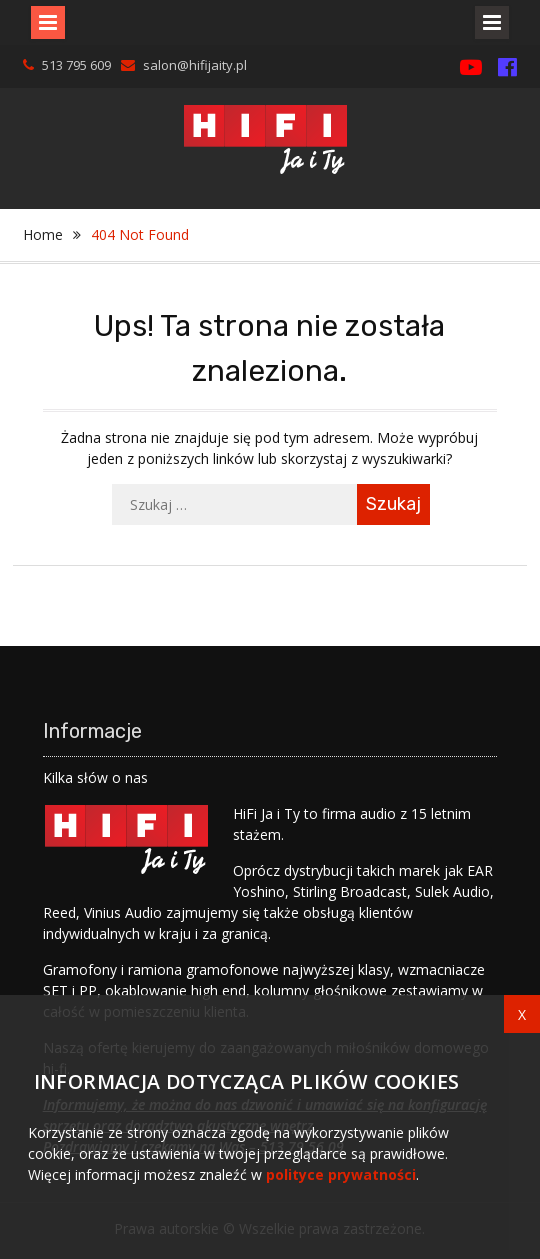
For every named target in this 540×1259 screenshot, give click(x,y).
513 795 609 (76, 65)
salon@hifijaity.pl (195, 65)
